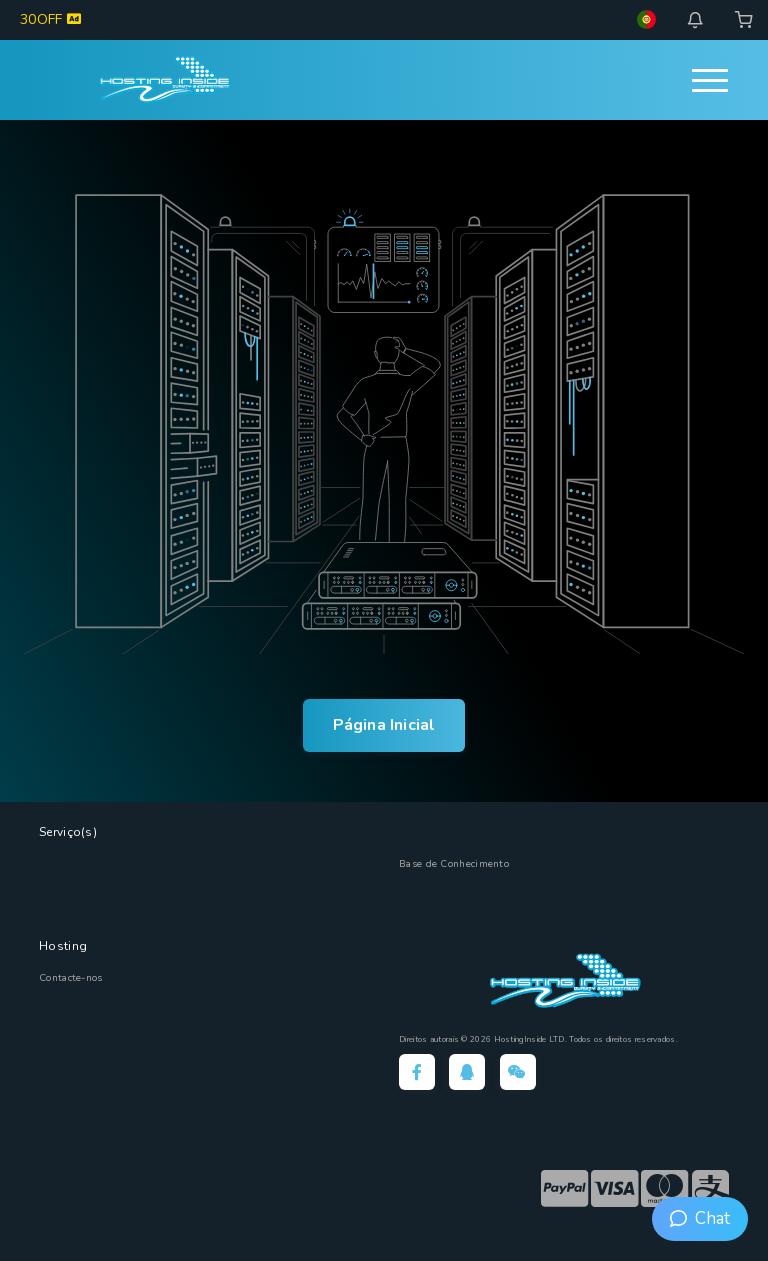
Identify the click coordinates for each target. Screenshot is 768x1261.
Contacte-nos (71, 978)
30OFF (50, 19)
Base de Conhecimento (454, 864)
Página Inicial (384, 725)
